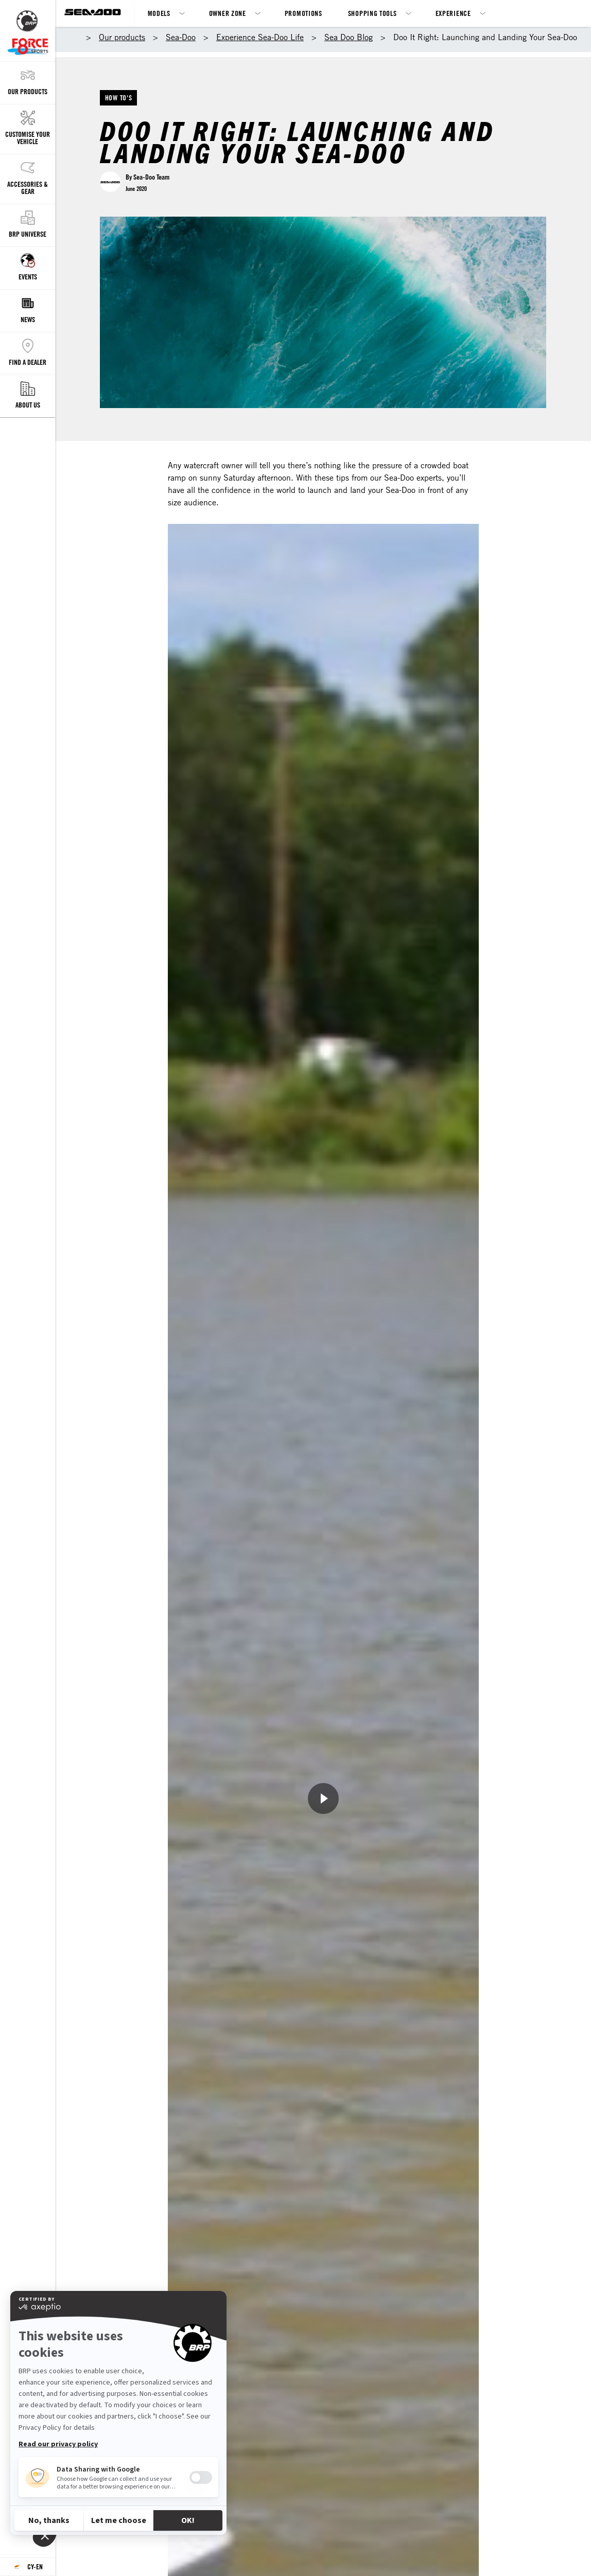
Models (159, 13)
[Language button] (27, 2567)
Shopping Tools (372, 13)
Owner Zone (227, 13)
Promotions (303, 13)
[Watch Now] (323, 1798)
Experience (453, 13)
